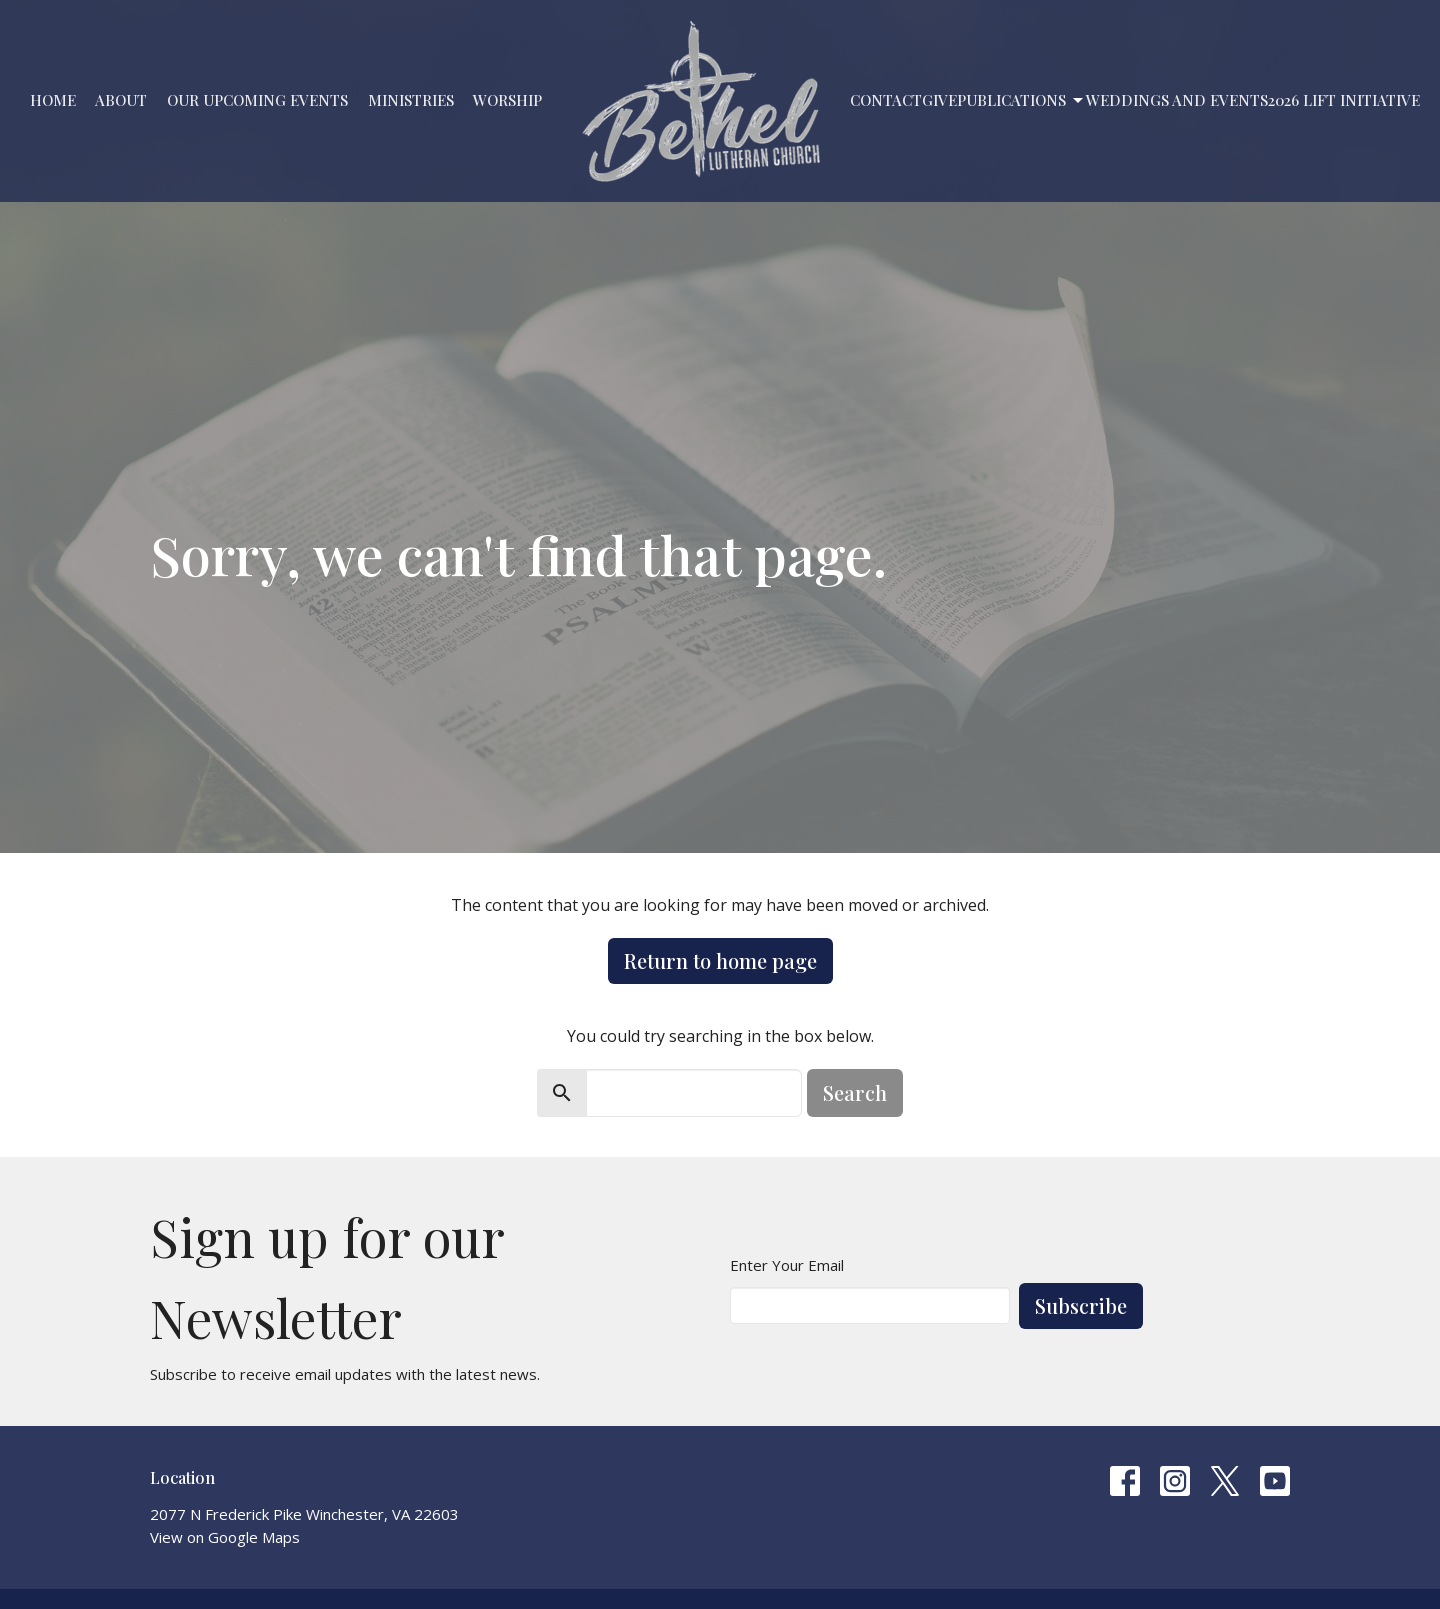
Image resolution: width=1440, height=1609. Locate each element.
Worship (507, 100)
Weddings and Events (1177, 100)
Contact (886, 100)
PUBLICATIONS (1021, 100)
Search (855, 1092)
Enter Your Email (787, 1265)
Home (53, 100)
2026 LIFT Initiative (1344, 100)
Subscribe (1081, 1305)
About (121, 100)
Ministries (411, 100)
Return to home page (720, 960)
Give (939, 100)
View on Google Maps (225, 1537)
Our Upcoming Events (257, 100)
